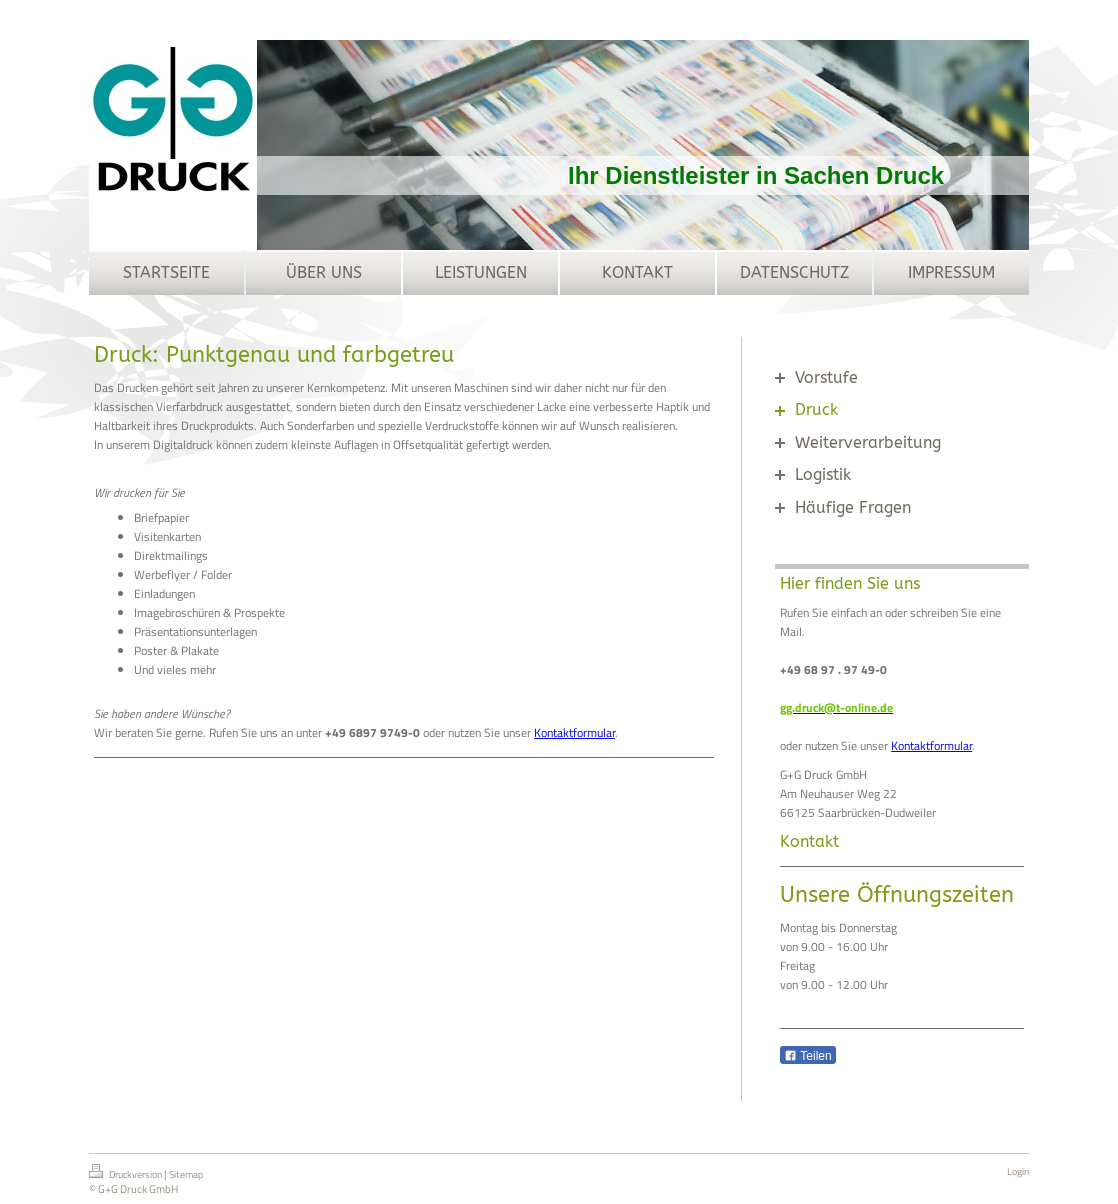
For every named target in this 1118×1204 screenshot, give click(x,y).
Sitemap (186, 1174)
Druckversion (126, 1173)
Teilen (807, 1056)
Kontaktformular (574, 732)
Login (1018, 1171)
